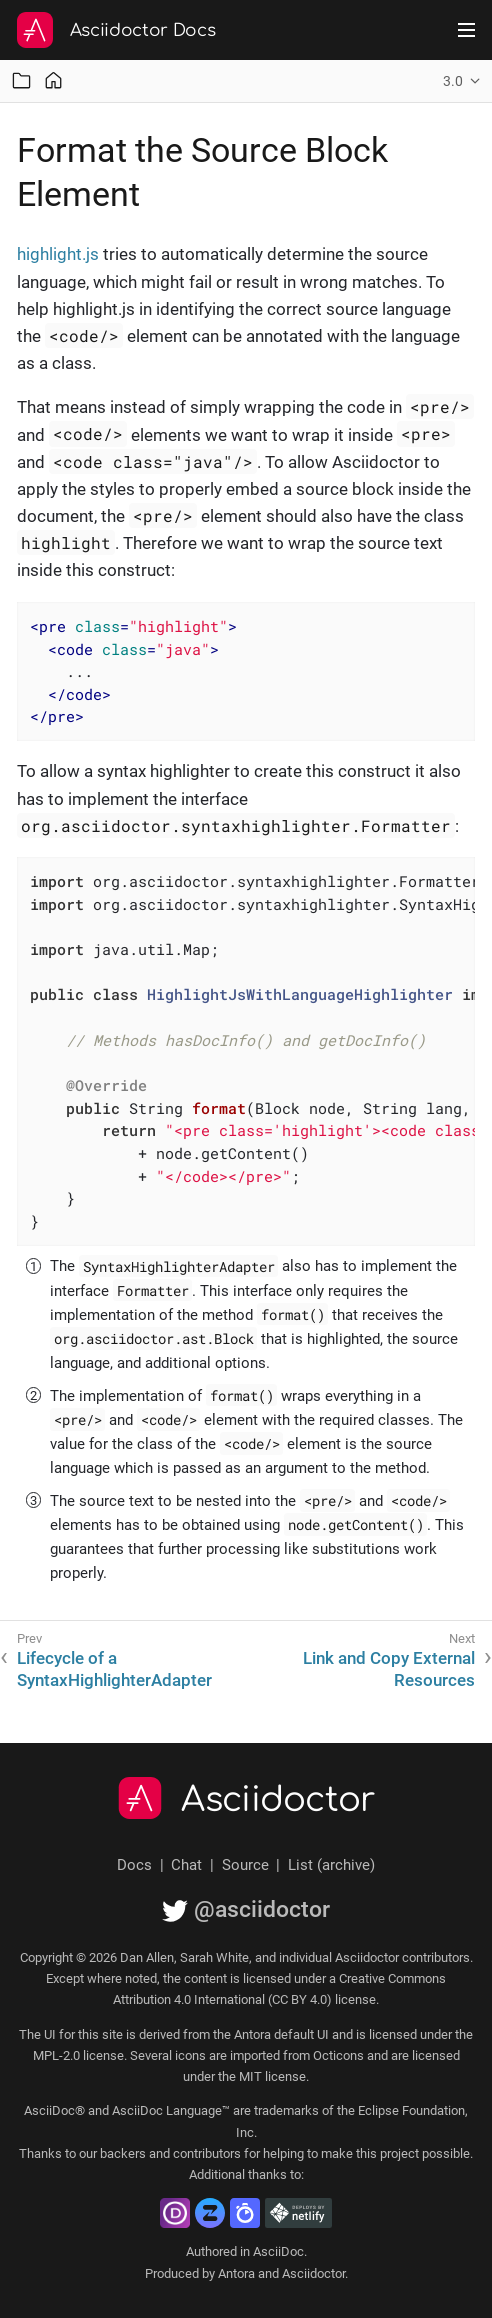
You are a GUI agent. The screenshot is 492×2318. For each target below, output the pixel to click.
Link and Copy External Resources (389, 1669)
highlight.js (58, 254)
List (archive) (331, 1865)
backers (123, 2153)
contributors (207, 2153)
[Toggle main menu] (466, 30)
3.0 (453, 81)
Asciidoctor (278, 1800)
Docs (134, 1865)
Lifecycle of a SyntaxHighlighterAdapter (114, 1669)
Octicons (338, 2055)
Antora (236, 2273)
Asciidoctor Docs (143, 30)
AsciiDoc (278, 2251)
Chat (186, 1865)
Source (245, 1865)
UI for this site (83, 2034)
